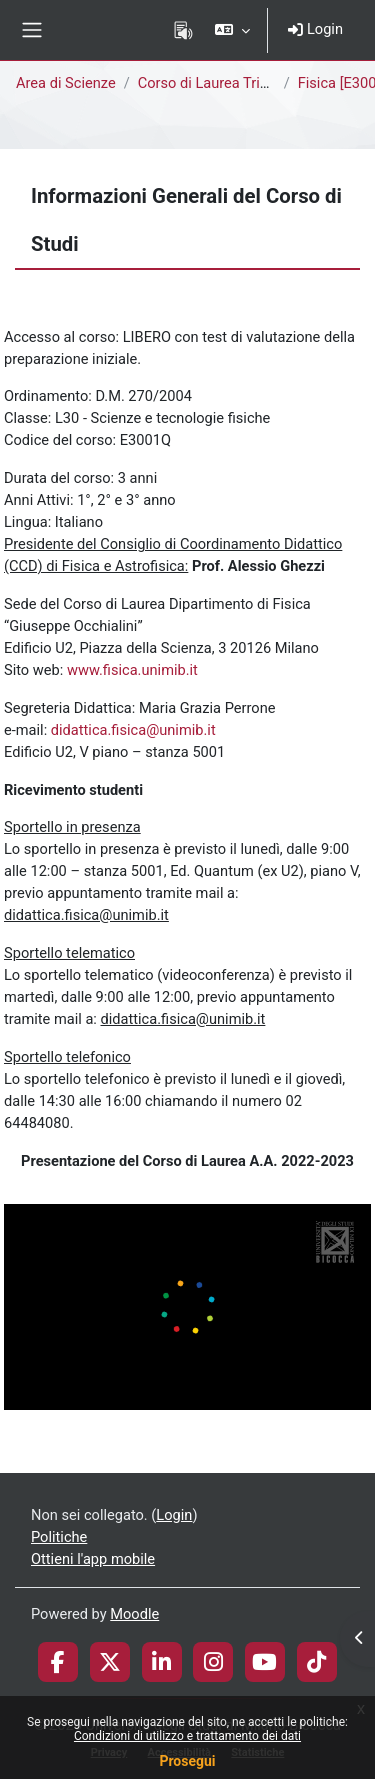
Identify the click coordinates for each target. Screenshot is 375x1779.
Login (315, 29)
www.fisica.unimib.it (132, 670)
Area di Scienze (66, 83)
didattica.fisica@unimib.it (133, 730)
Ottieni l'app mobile (93, 1559)
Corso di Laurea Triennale (220, 83)
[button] (232, 30)
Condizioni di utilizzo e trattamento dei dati (187, 1736)
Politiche (59, 1537)
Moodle (134, 1614)
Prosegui (187, 1761)
